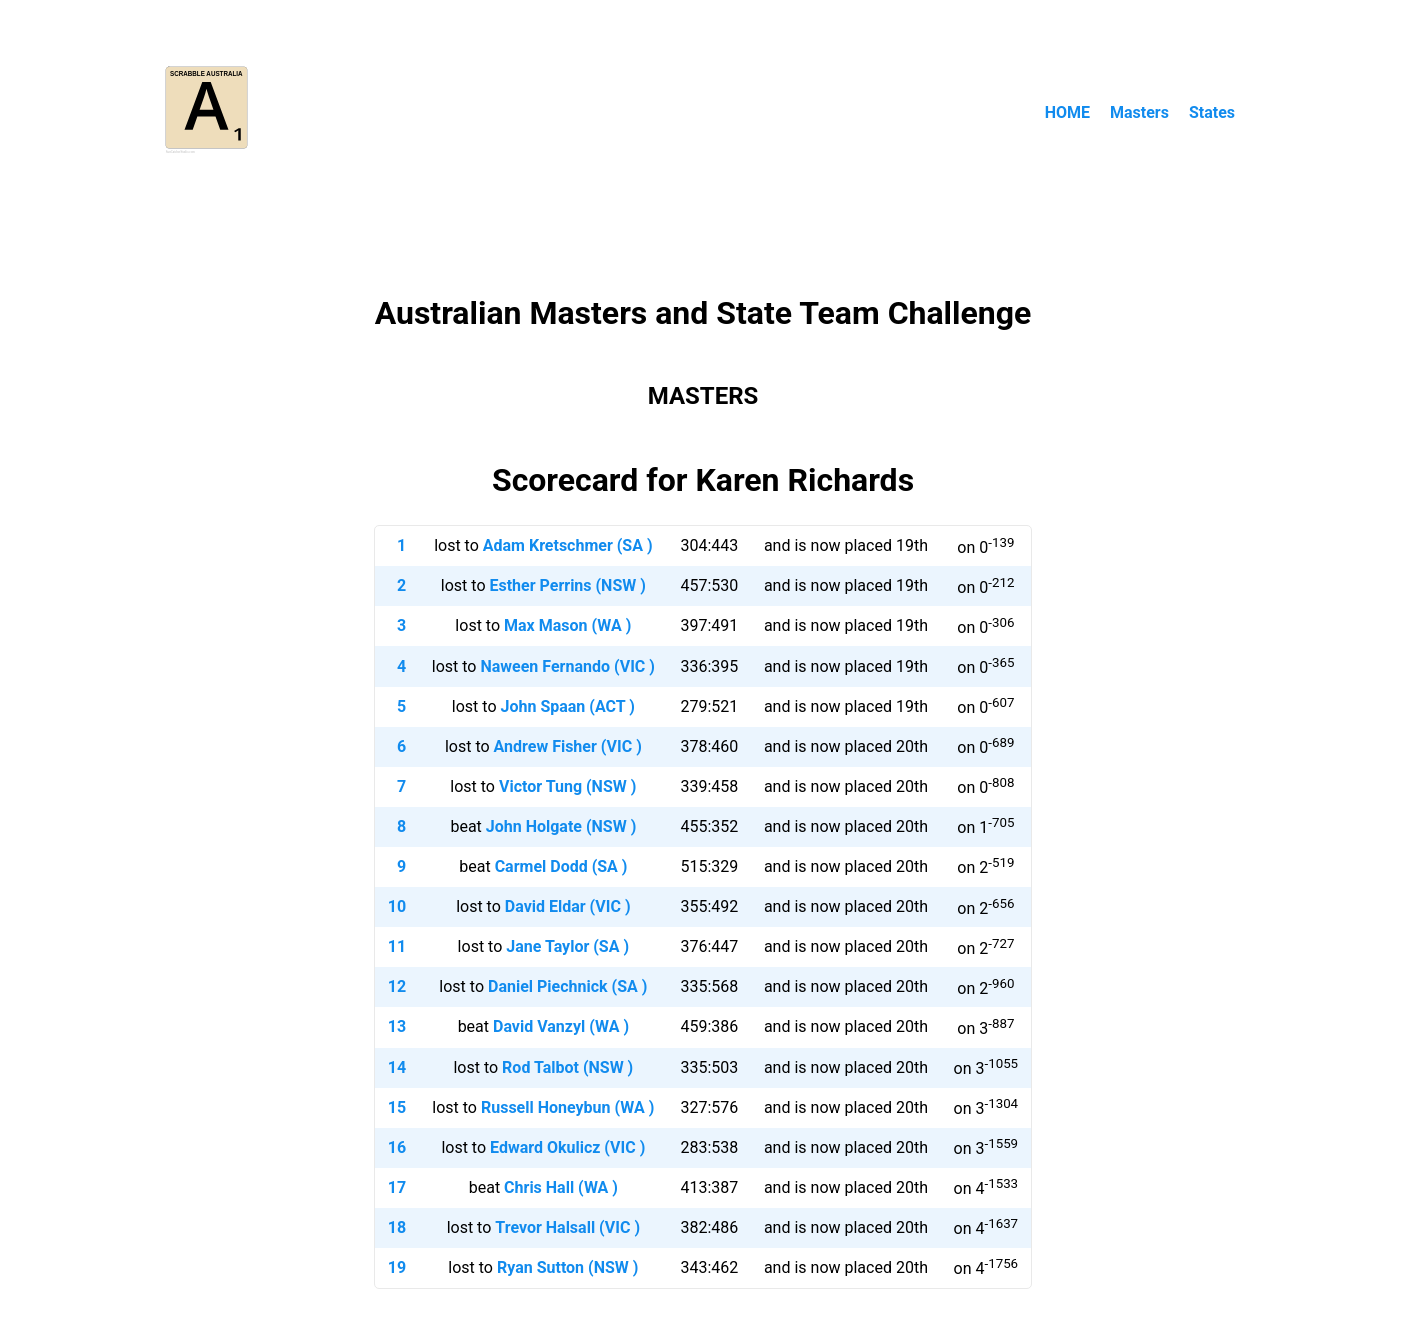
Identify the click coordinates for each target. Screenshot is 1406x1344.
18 (397, 1227)
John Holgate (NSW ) (561, 826)
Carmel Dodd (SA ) (561, 866)
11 (397, 946)
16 (397, 1147)
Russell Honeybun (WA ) (567, 1107)
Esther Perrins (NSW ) (567, 585)
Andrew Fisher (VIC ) (568, 746)
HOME (1067, 112)
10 (397, 906)
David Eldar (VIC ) (568, 906)
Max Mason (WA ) (567, 625)
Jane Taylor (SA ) (567, 946)
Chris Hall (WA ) (561, 1187)
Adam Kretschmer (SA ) (568, 545)
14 (397, 1067)
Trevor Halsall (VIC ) (567, 1227)
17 (397, 1187)
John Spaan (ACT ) (568, 706)
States (1212, 112)
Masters (1139, 112)
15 (397, 1107)
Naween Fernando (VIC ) (567, 666)
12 (397, 986)
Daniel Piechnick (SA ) (567, 986)
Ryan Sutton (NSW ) (567, 1267)
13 (397, 1026)
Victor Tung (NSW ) (567, 786)
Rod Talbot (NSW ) (567, 1067)
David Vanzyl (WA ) (561, 1026)
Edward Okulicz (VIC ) (567, 1147)
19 (397, 1267)
